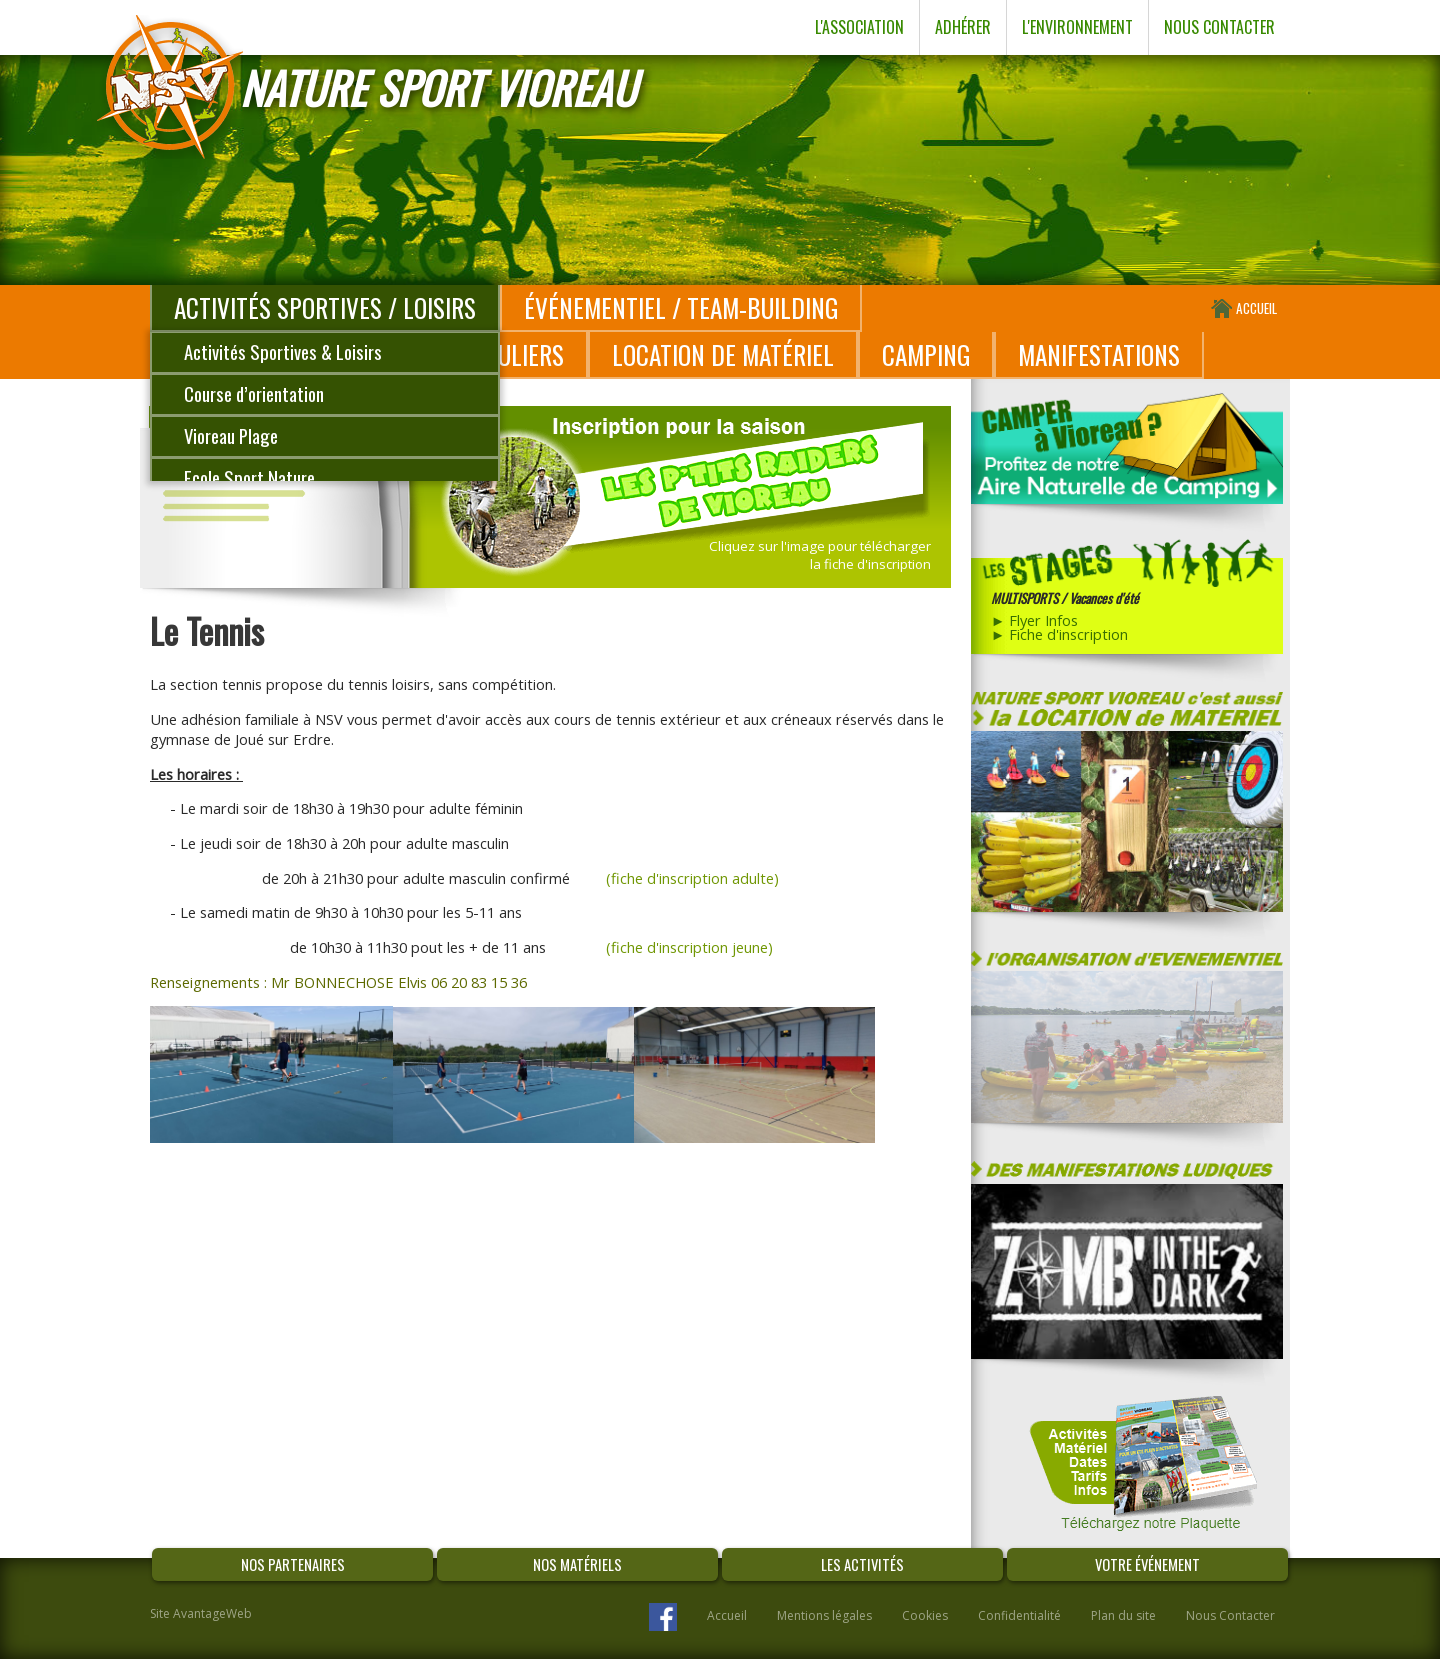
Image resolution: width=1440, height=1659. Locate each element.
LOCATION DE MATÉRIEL (723, 354)
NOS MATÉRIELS (577, 1564)
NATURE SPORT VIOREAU (438, 87)
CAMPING (926, 354)
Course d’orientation (254, 393)
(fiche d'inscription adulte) (692, 878)
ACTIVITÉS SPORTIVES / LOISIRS (325, 307)
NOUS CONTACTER (1219, 27)
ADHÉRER (963, 27)
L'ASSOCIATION (859, 27)
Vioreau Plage (231, 435)
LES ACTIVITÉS (862, 1564)
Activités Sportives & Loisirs (283, 351)
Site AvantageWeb (201, 1613)
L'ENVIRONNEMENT (1077, 27)
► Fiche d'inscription (1060, 634)
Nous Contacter (1230, 1615)
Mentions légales (824, 1615)
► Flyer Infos (1035, 620)
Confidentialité (1019, 1615)
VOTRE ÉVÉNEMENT (1147, 1564)
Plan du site (1123, 1615)
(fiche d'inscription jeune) (689, 947)
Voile (200, 519)
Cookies (925, 1615)
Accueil (727, 1615)
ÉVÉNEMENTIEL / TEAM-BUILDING (681, 307)
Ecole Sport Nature (249, 477)
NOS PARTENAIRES (293, 1564)
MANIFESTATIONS (1099, 354)
